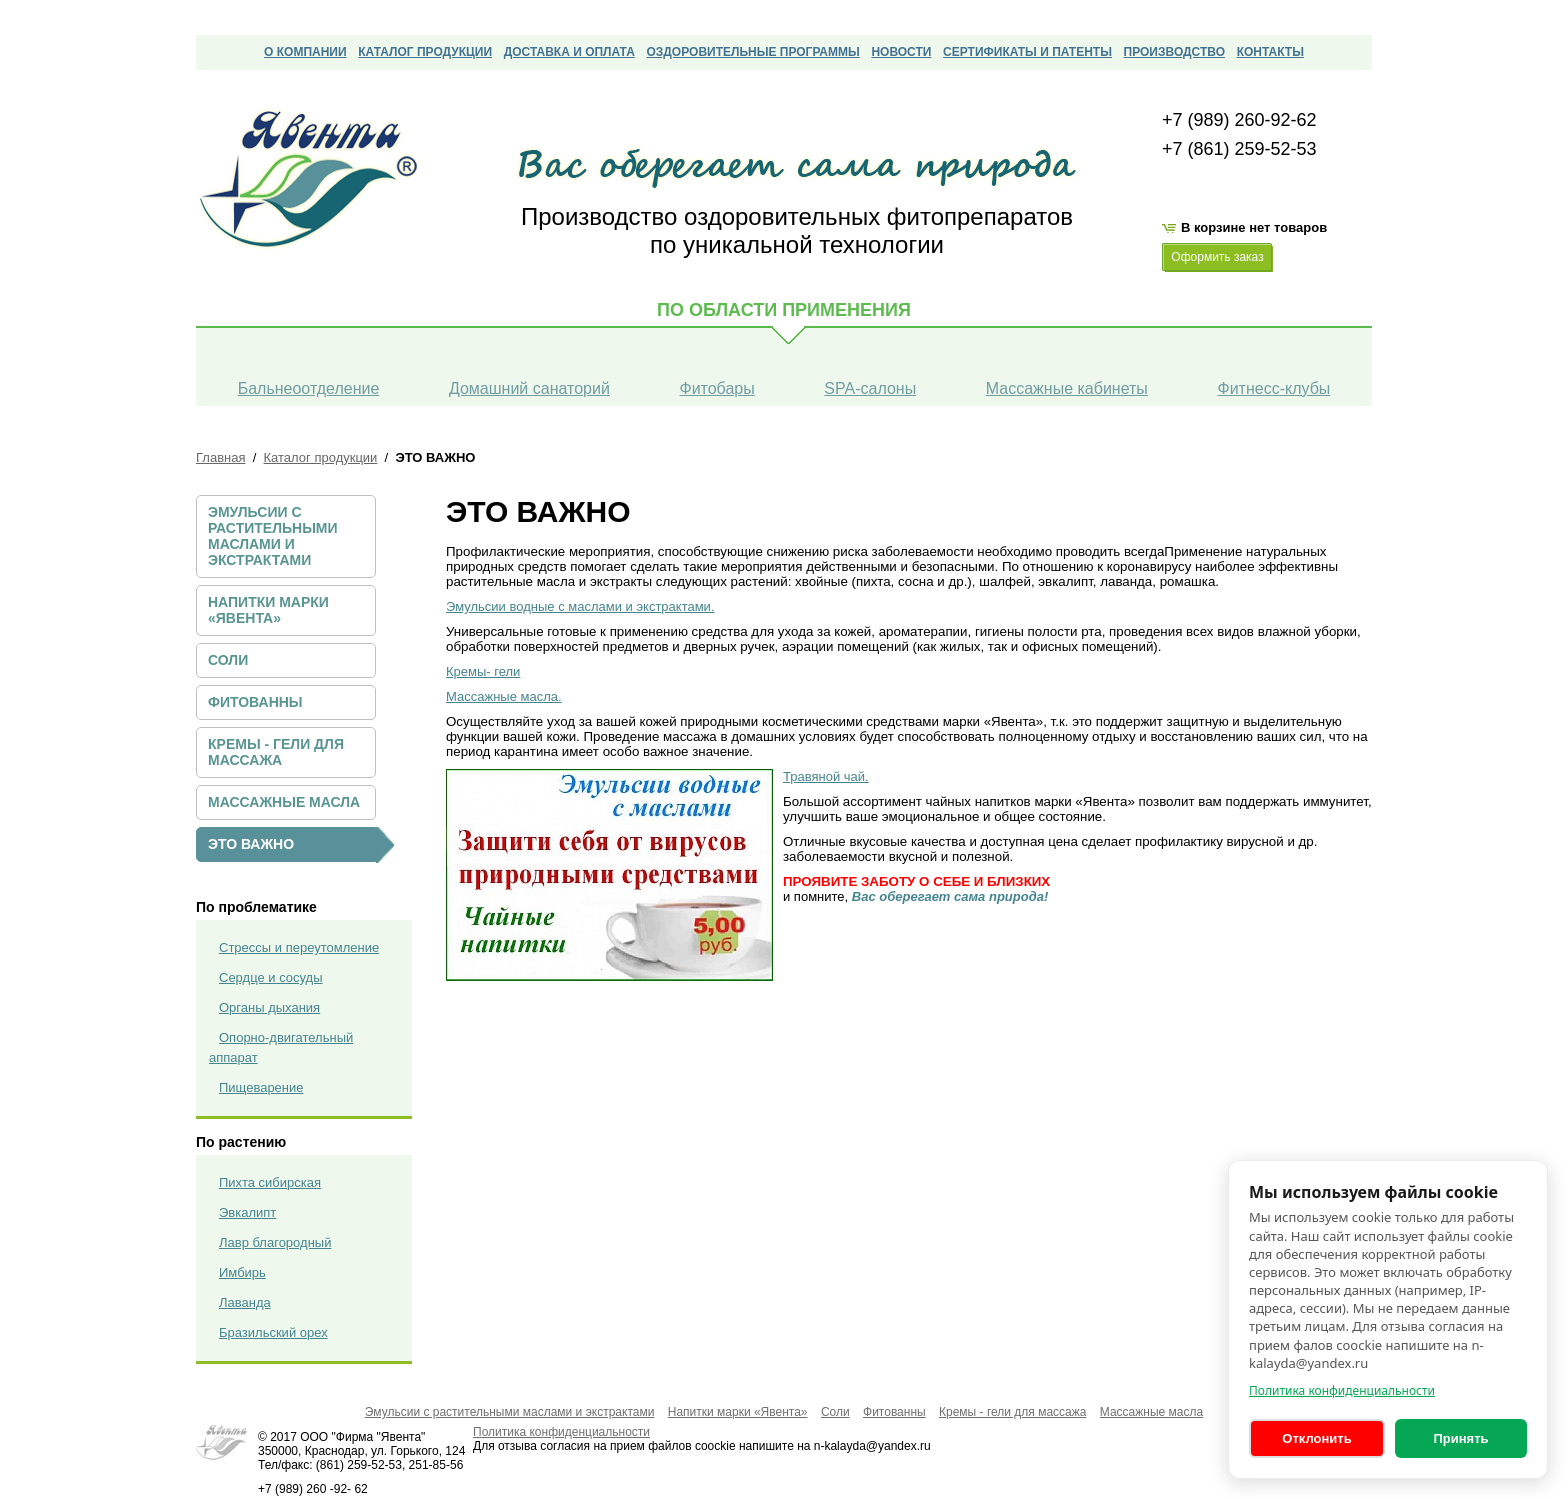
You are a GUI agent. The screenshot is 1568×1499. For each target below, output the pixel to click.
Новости (901, 52)
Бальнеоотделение (309, 388)
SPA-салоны (870, 388)
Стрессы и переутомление (299, 947)
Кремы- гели (483, 671)
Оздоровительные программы (752, 52)
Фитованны (255, 702)
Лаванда (245, 1302)
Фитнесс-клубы (1273, 388)
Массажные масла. (504, 696)
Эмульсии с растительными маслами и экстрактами (273, 536)
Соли (228, 660)
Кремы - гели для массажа (276, 752)
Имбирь (242, 1272)
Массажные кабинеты (1067, 388)
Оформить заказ (1217, 257)
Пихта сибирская (270, 1182)
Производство (1174, 52)
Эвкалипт (247, 1212)
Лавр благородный (275, 1242)
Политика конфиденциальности (1342, 1390)
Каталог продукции (425, 52)
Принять (1460, 1438)
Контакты (1270, 52)
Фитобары (716, 388)
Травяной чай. (826, 776)
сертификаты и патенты (1027, 52)
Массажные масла (284, 802)
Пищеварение (261, 1087)
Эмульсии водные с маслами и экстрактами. (580, 606)
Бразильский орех (273, 1332)
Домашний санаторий (529, 388)
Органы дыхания (269, 1007)
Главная (220, 457)
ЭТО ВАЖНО (251, 844)
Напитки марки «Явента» (268, 610)
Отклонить (1316, 1438)
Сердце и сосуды (271, 977)
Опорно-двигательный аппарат (281, 1047)
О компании (305, 52)
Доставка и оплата (569, 52)
